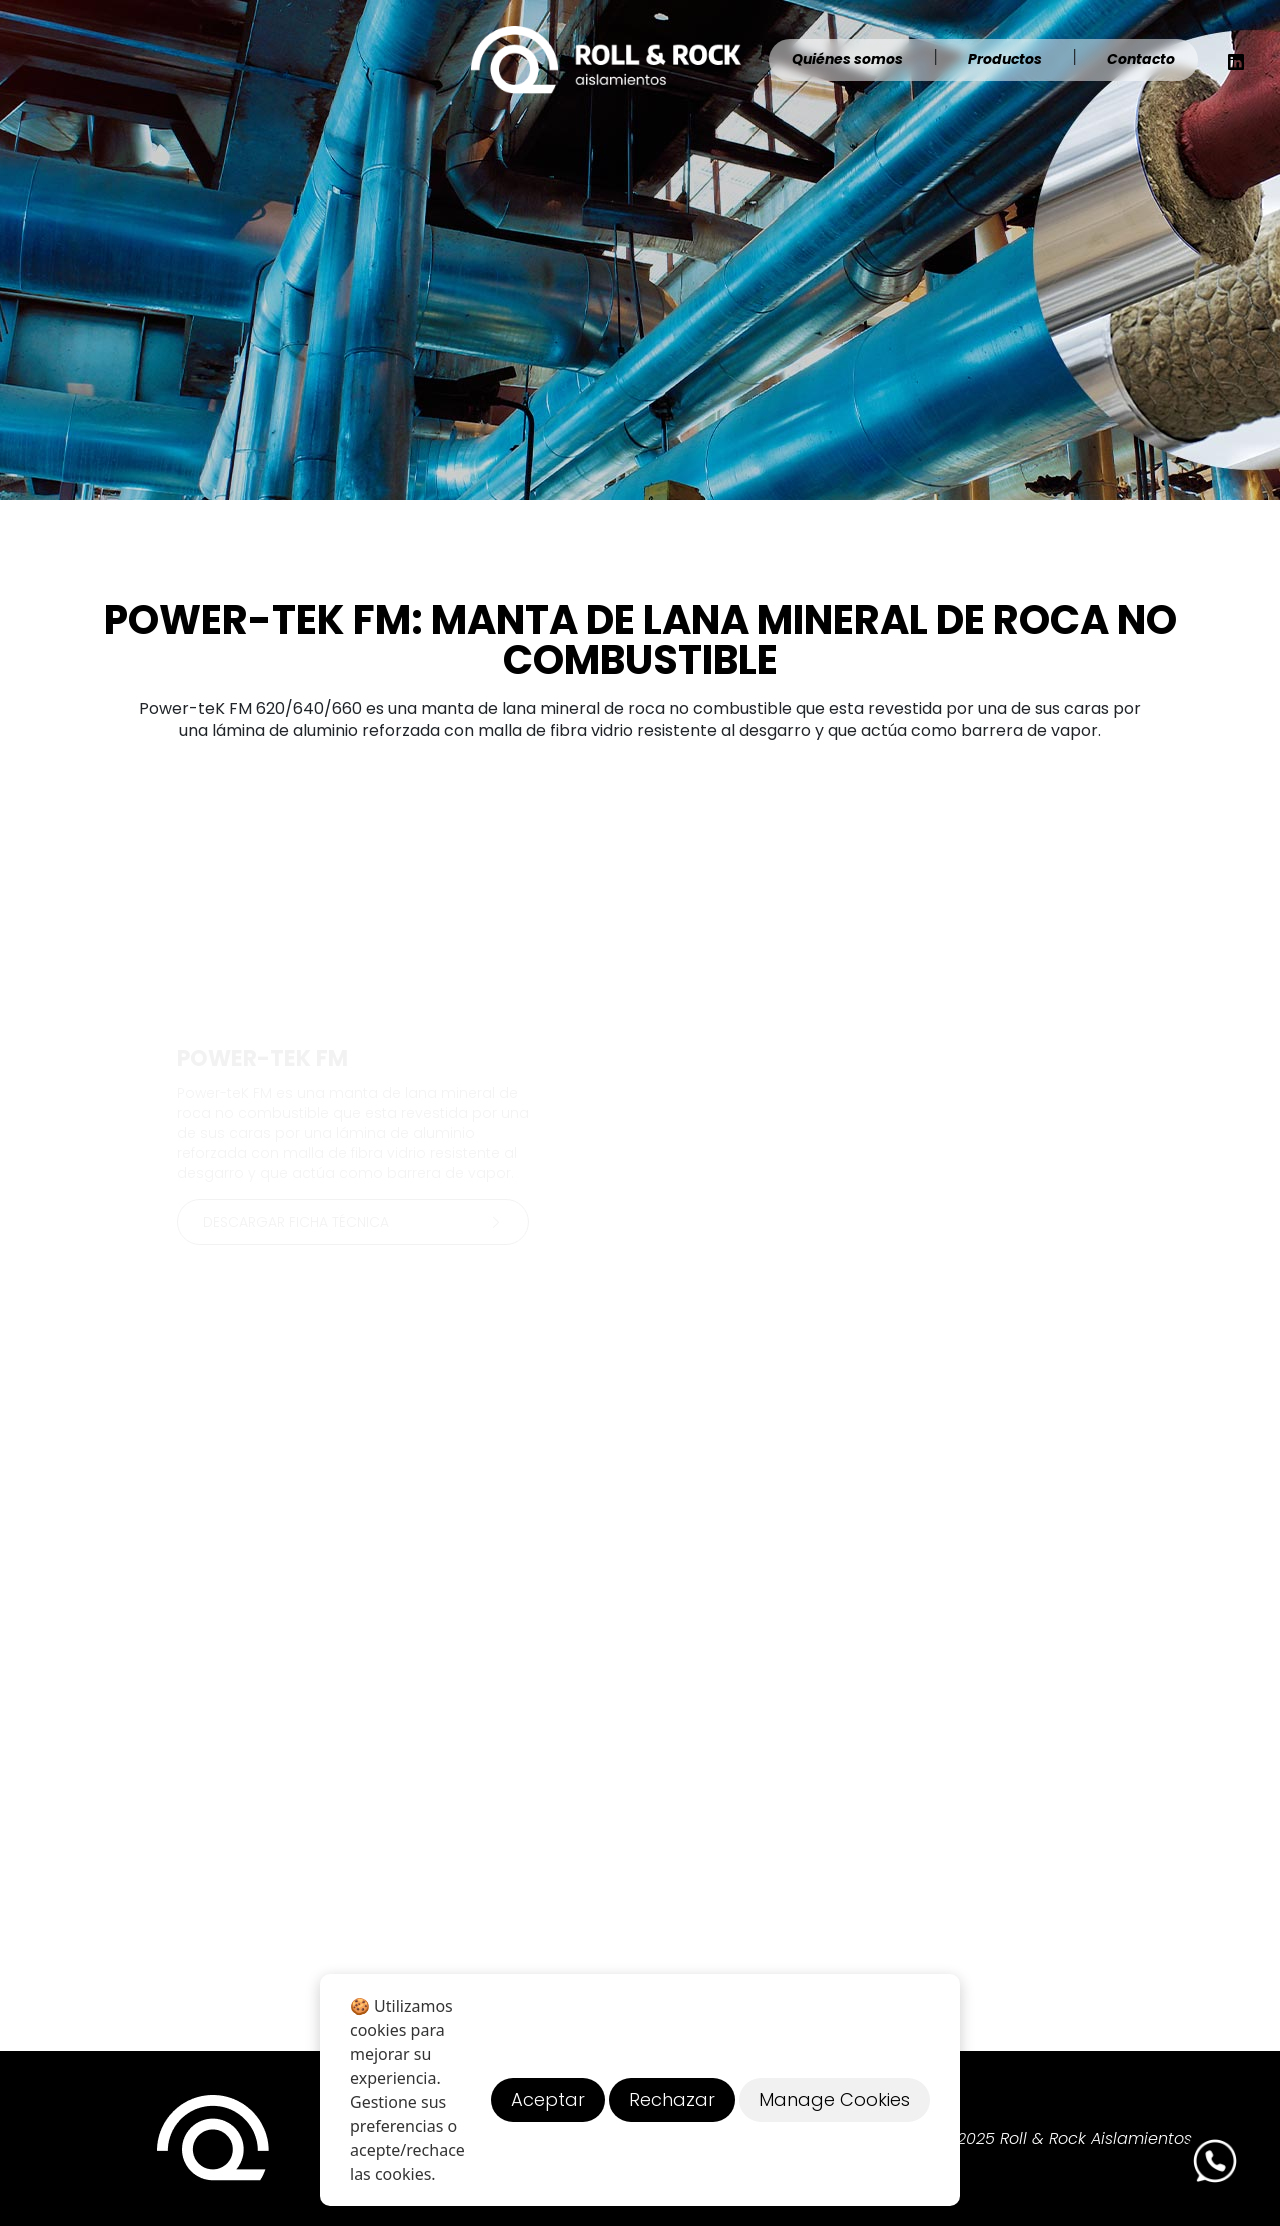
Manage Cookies (834, 2099)
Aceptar (548, 2099)
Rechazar (672, 2099)
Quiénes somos (847, 59)
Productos (1005, 59)
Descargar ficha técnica (356, 1222)
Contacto (1141, 59)
